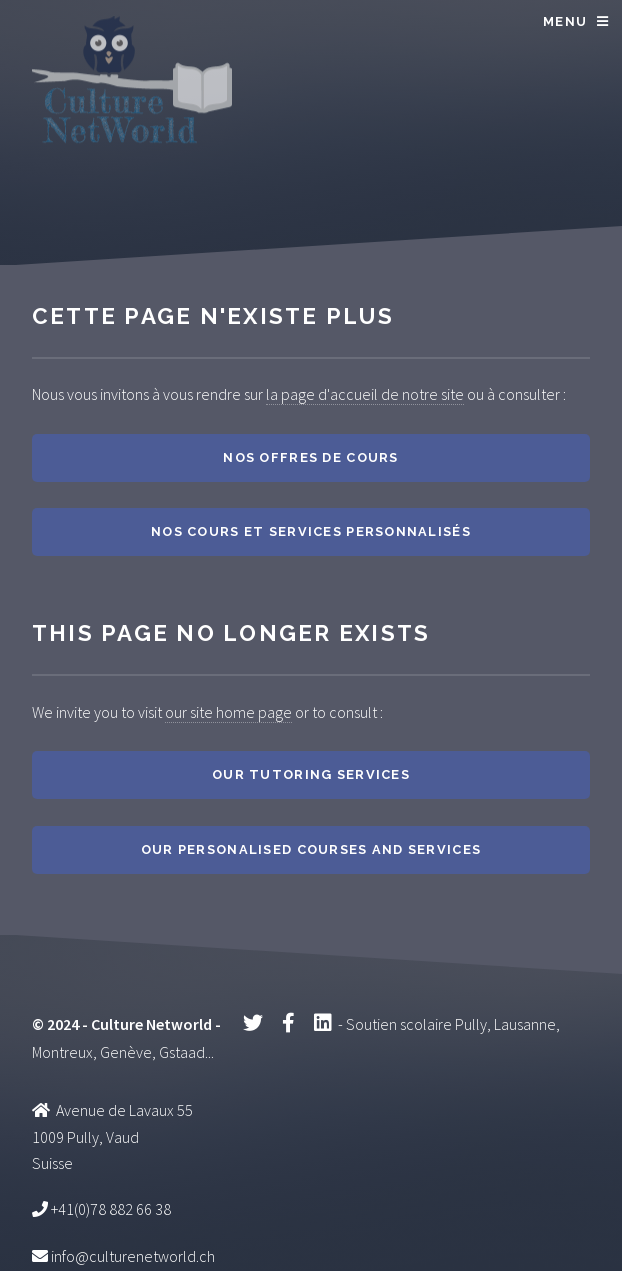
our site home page (228, 712)
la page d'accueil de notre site (365, 394)
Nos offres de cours (310, 457)
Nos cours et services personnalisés (311, 531)
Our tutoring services (311, 774)
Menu (565, 21)
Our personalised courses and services (311, 849)
